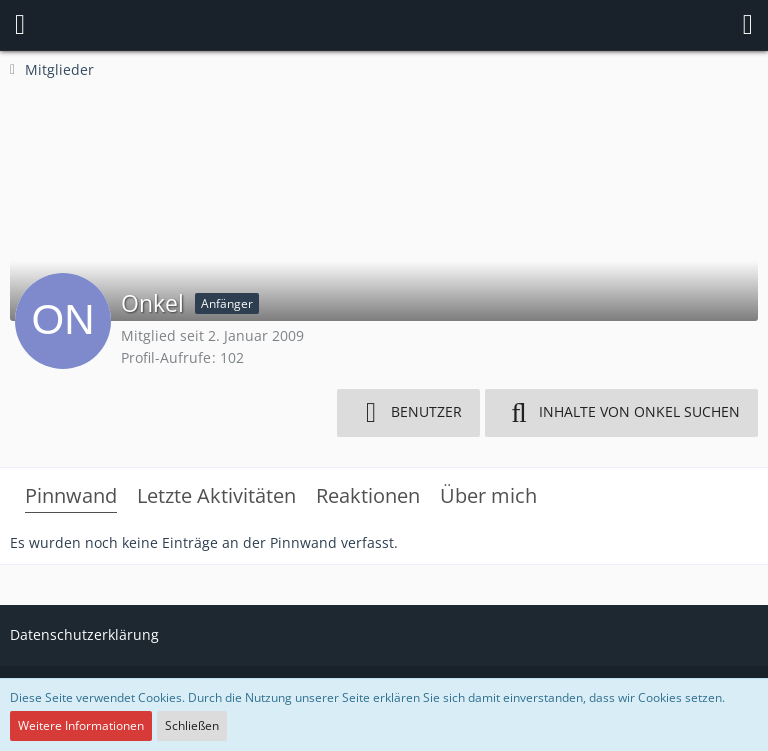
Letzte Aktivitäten (216, 495)
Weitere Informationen (81, 725)
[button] (20, 25)
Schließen (192, 725)
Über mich (488, 495)
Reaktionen (368, 495)
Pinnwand (71, 495)
